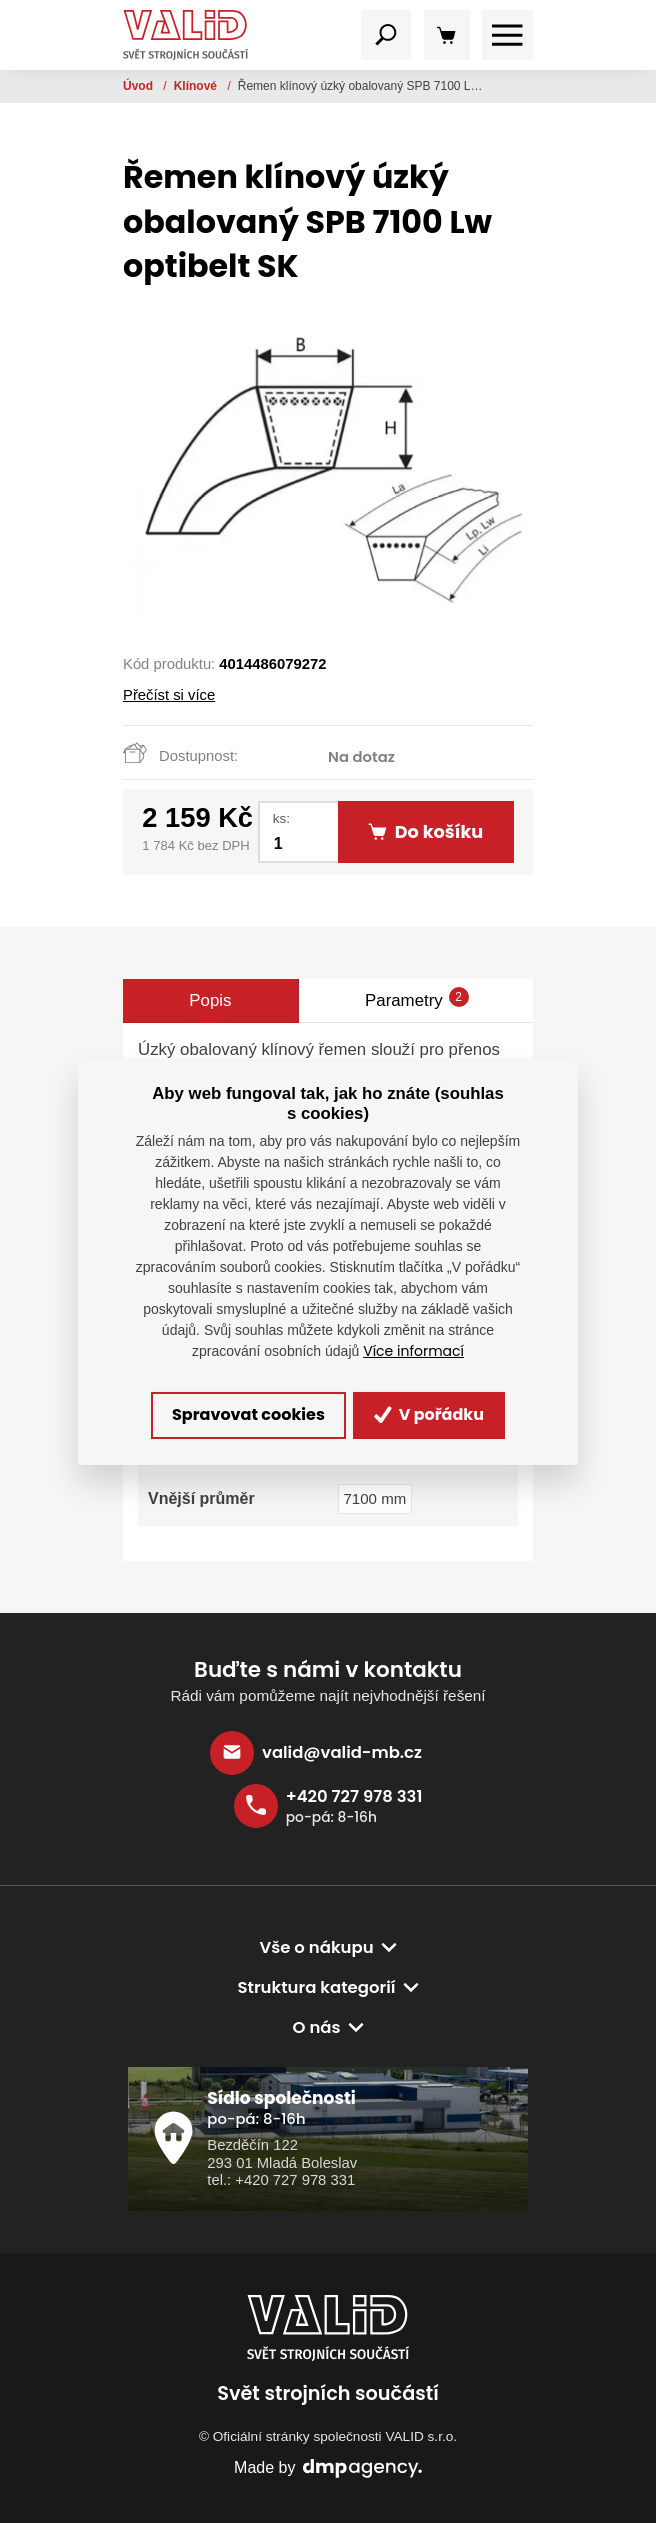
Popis (210, 1000)
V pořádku (429, 1414)
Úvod (139, 86)
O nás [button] (316, 2027)
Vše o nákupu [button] (316, 1947)
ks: (281, 818)
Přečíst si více (169, 695)
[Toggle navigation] (386, 35)
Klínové (197, 86)
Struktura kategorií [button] (316, 1987)
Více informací (413, 1351)
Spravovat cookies (248, 1414)
